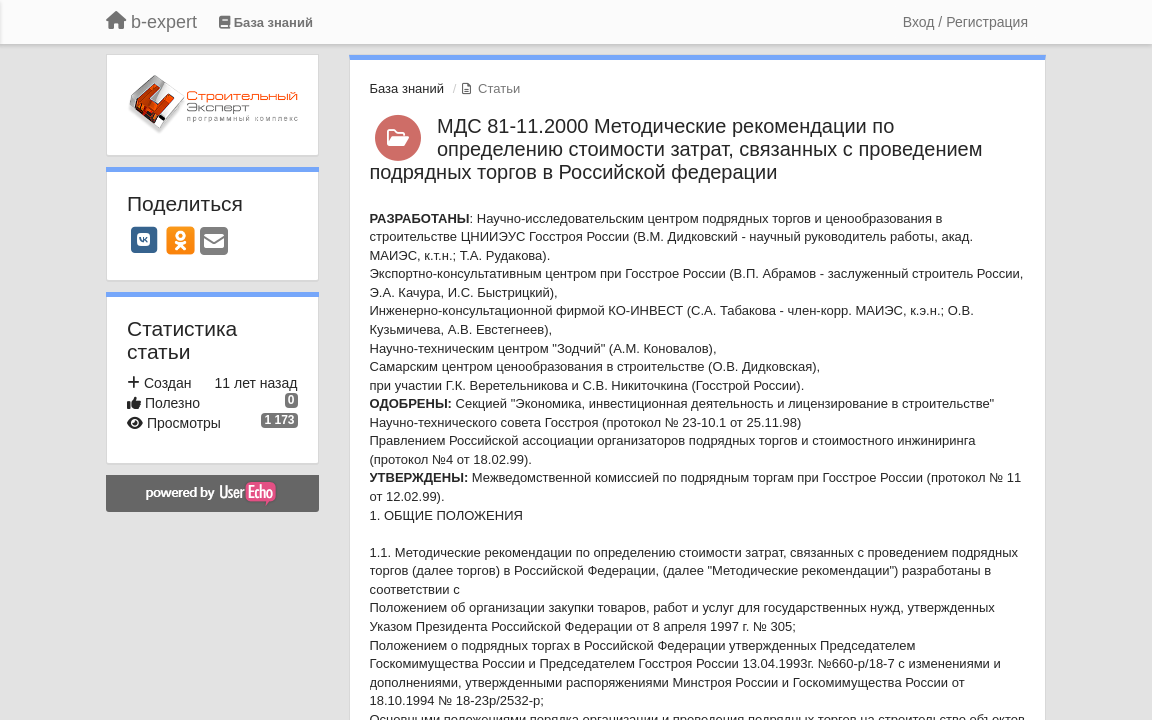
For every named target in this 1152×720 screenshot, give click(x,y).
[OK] (180, 240)
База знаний (407, 88)
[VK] (144, 240)
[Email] (214, 242)
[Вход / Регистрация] (965, 22)
